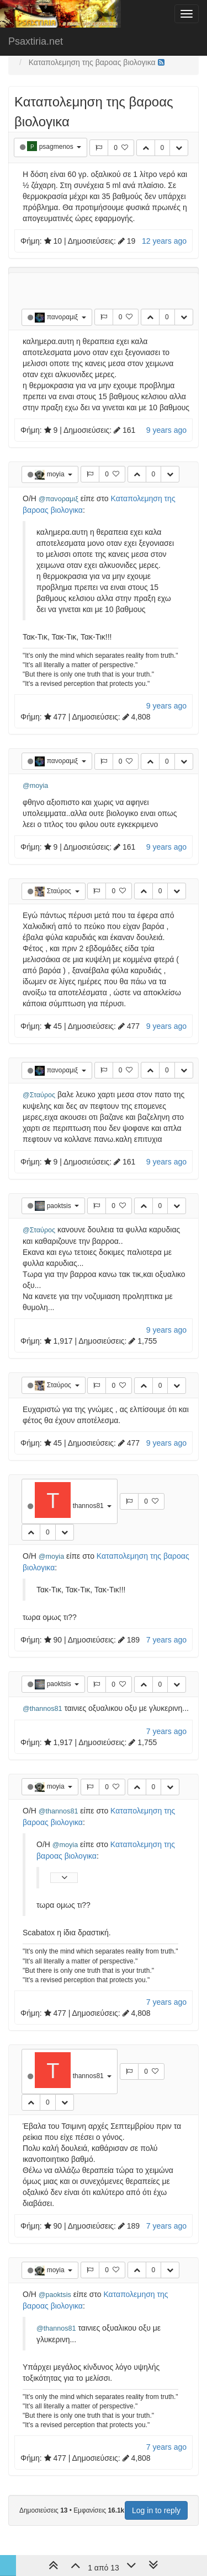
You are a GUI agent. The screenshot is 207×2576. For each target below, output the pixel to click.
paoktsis (60, 1206)
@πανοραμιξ (58, 499)
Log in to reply (156, 2510)
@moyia (35, 786)
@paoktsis (55, 2295)
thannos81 (89, 1506)
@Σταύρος (39, 1095)
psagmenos (57, 147)
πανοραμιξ (63, 317)
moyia (56, 474)
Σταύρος (60, 891)
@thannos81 (42, 1709)
